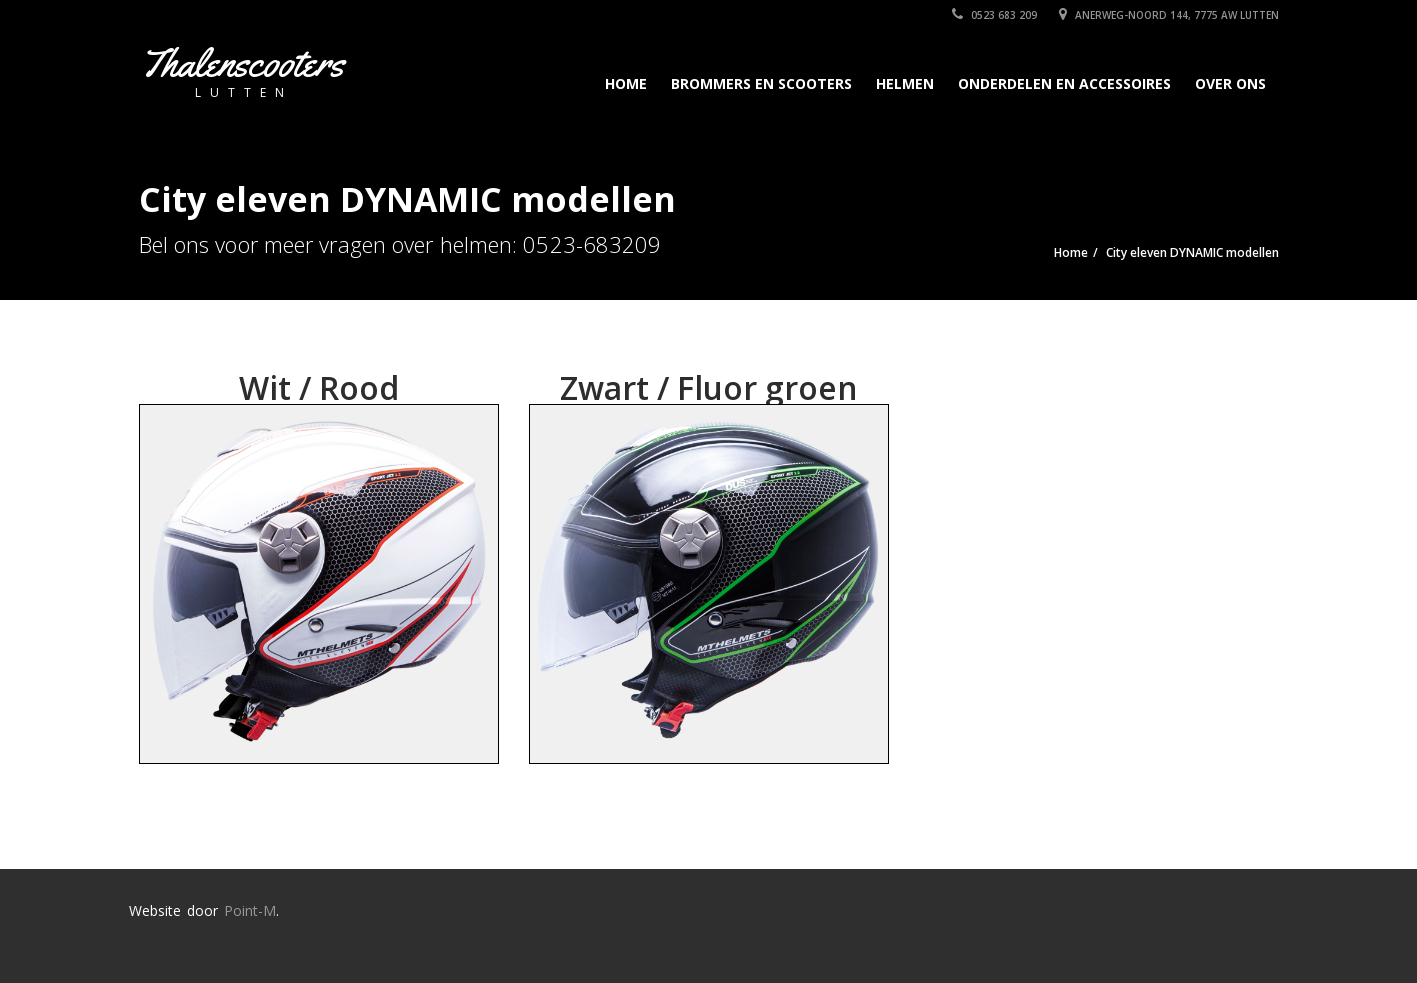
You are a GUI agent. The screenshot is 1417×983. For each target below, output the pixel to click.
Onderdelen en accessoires (1064, 83)
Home (626, 83)
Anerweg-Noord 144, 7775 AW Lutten (1169, 15)
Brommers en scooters (761, 83)
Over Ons (1230, 83)
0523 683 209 (994, 15)
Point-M (250, 910)
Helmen (905, 83)
